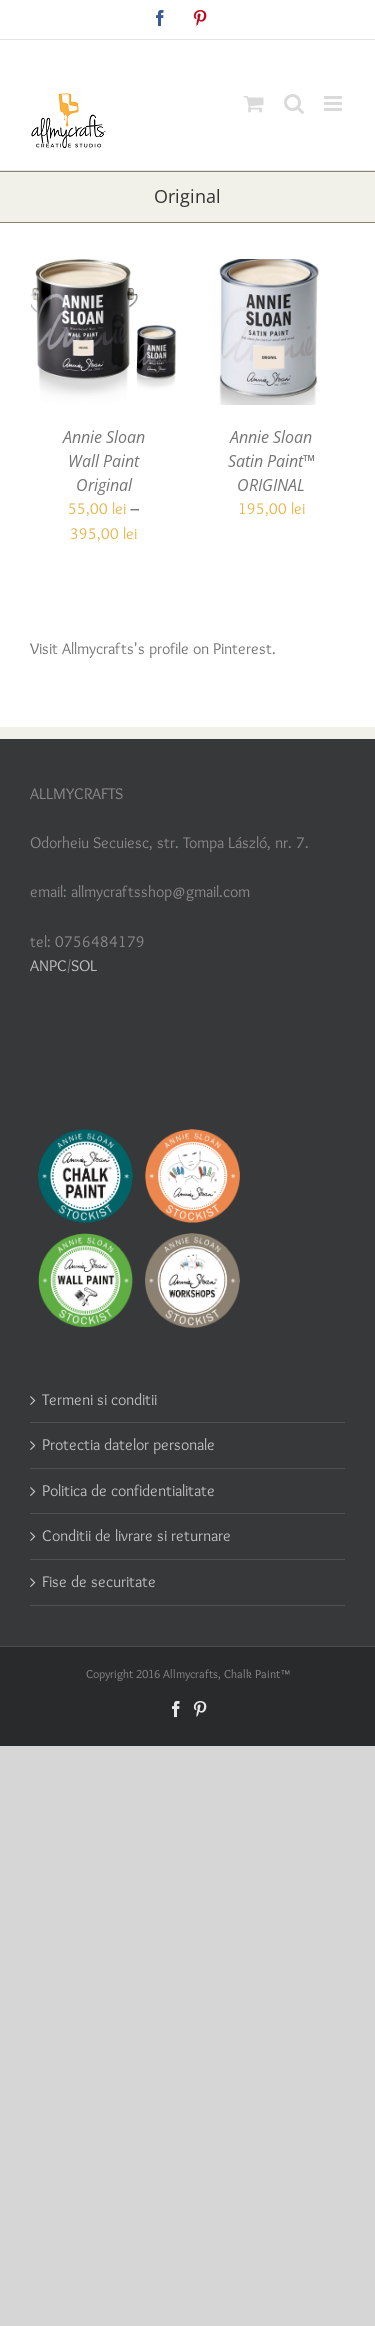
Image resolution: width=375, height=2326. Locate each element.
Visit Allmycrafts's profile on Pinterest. (153, 648)
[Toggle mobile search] (294, 103)
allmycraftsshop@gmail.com (234, 55)
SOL (84, 965)
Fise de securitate (99, 1581)
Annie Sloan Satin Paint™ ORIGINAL (271, 461)
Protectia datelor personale (128, 1444)
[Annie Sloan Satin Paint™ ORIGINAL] (272, 270)
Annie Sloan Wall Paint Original (104, 461)
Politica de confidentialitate (128, 1490)
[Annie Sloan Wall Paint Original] (104, 270)
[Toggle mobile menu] (334, 103)
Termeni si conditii (99, 1399)
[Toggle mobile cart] (254, 103)
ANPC (48, 965)
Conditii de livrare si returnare (136, 1535)
